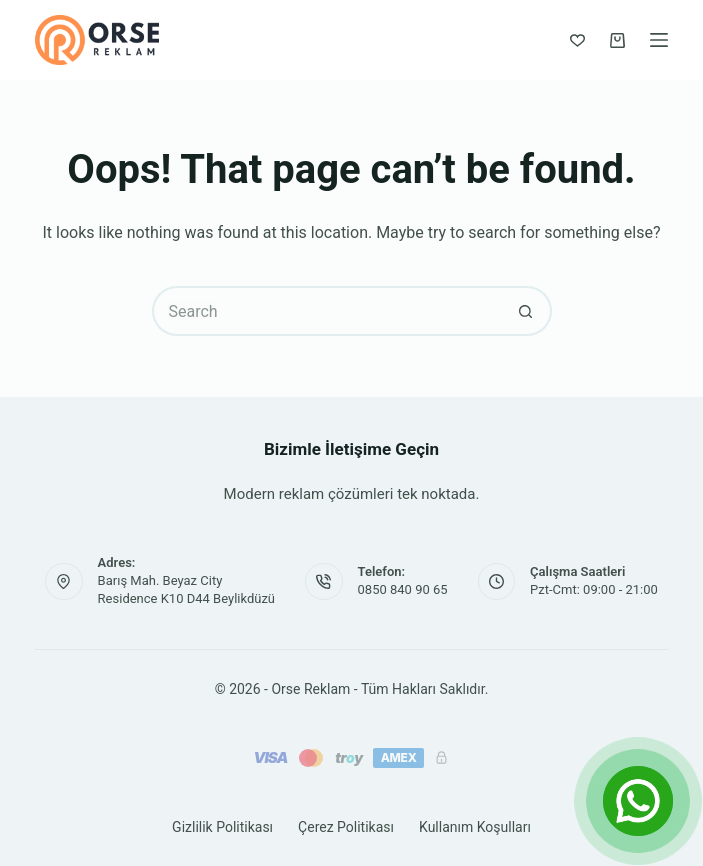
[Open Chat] (638, 801)
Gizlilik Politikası (222, 827)
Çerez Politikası (346, 827)
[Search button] (527, 311)
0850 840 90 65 (403, 589)
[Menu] (659, 40)
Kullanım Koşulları (475, 827)
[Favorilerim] (577, 40)
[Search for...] (327, 311)
